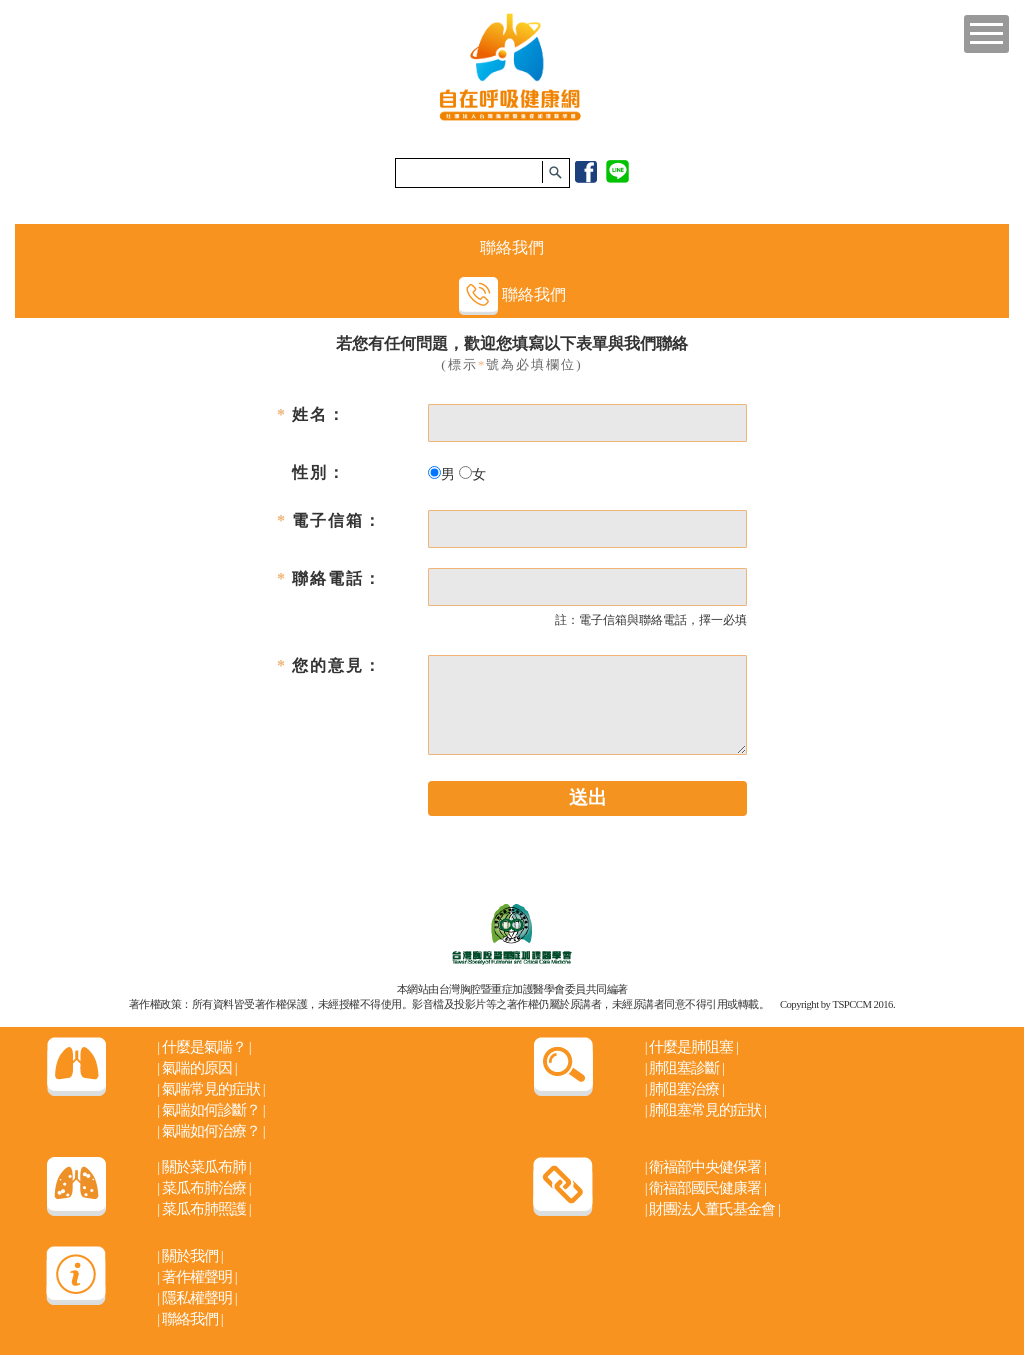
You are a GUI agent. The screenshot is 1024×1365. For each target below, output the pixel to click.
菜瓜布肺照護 (203, 1209)
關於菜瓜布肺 (203, 1167)
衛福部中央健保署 (705, 1167)
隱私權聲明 (196, 1298)
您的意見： (337, 665)
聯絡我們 (512, 247)
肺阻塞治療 (684, 1089)
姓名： (319, 414)
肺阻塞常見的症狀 (705, 1110)
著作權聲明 (196, 1277)
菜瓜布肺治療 (203, 1188)
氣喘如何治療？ (210, 1131)
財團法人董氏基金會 (712, 1209)
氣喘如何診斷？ (210, 1110)
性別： (319, 472)
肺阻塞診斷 (684, 1068)
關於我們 (189, 1256)
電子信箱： (337, 520)
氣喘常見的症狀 (210, 1089)
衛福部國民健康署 (705, 1188)
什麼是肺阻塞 (691, 1047)
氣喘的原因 (196, 1068)
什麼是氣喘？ (203, 1047)
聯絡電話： (337, 578)
